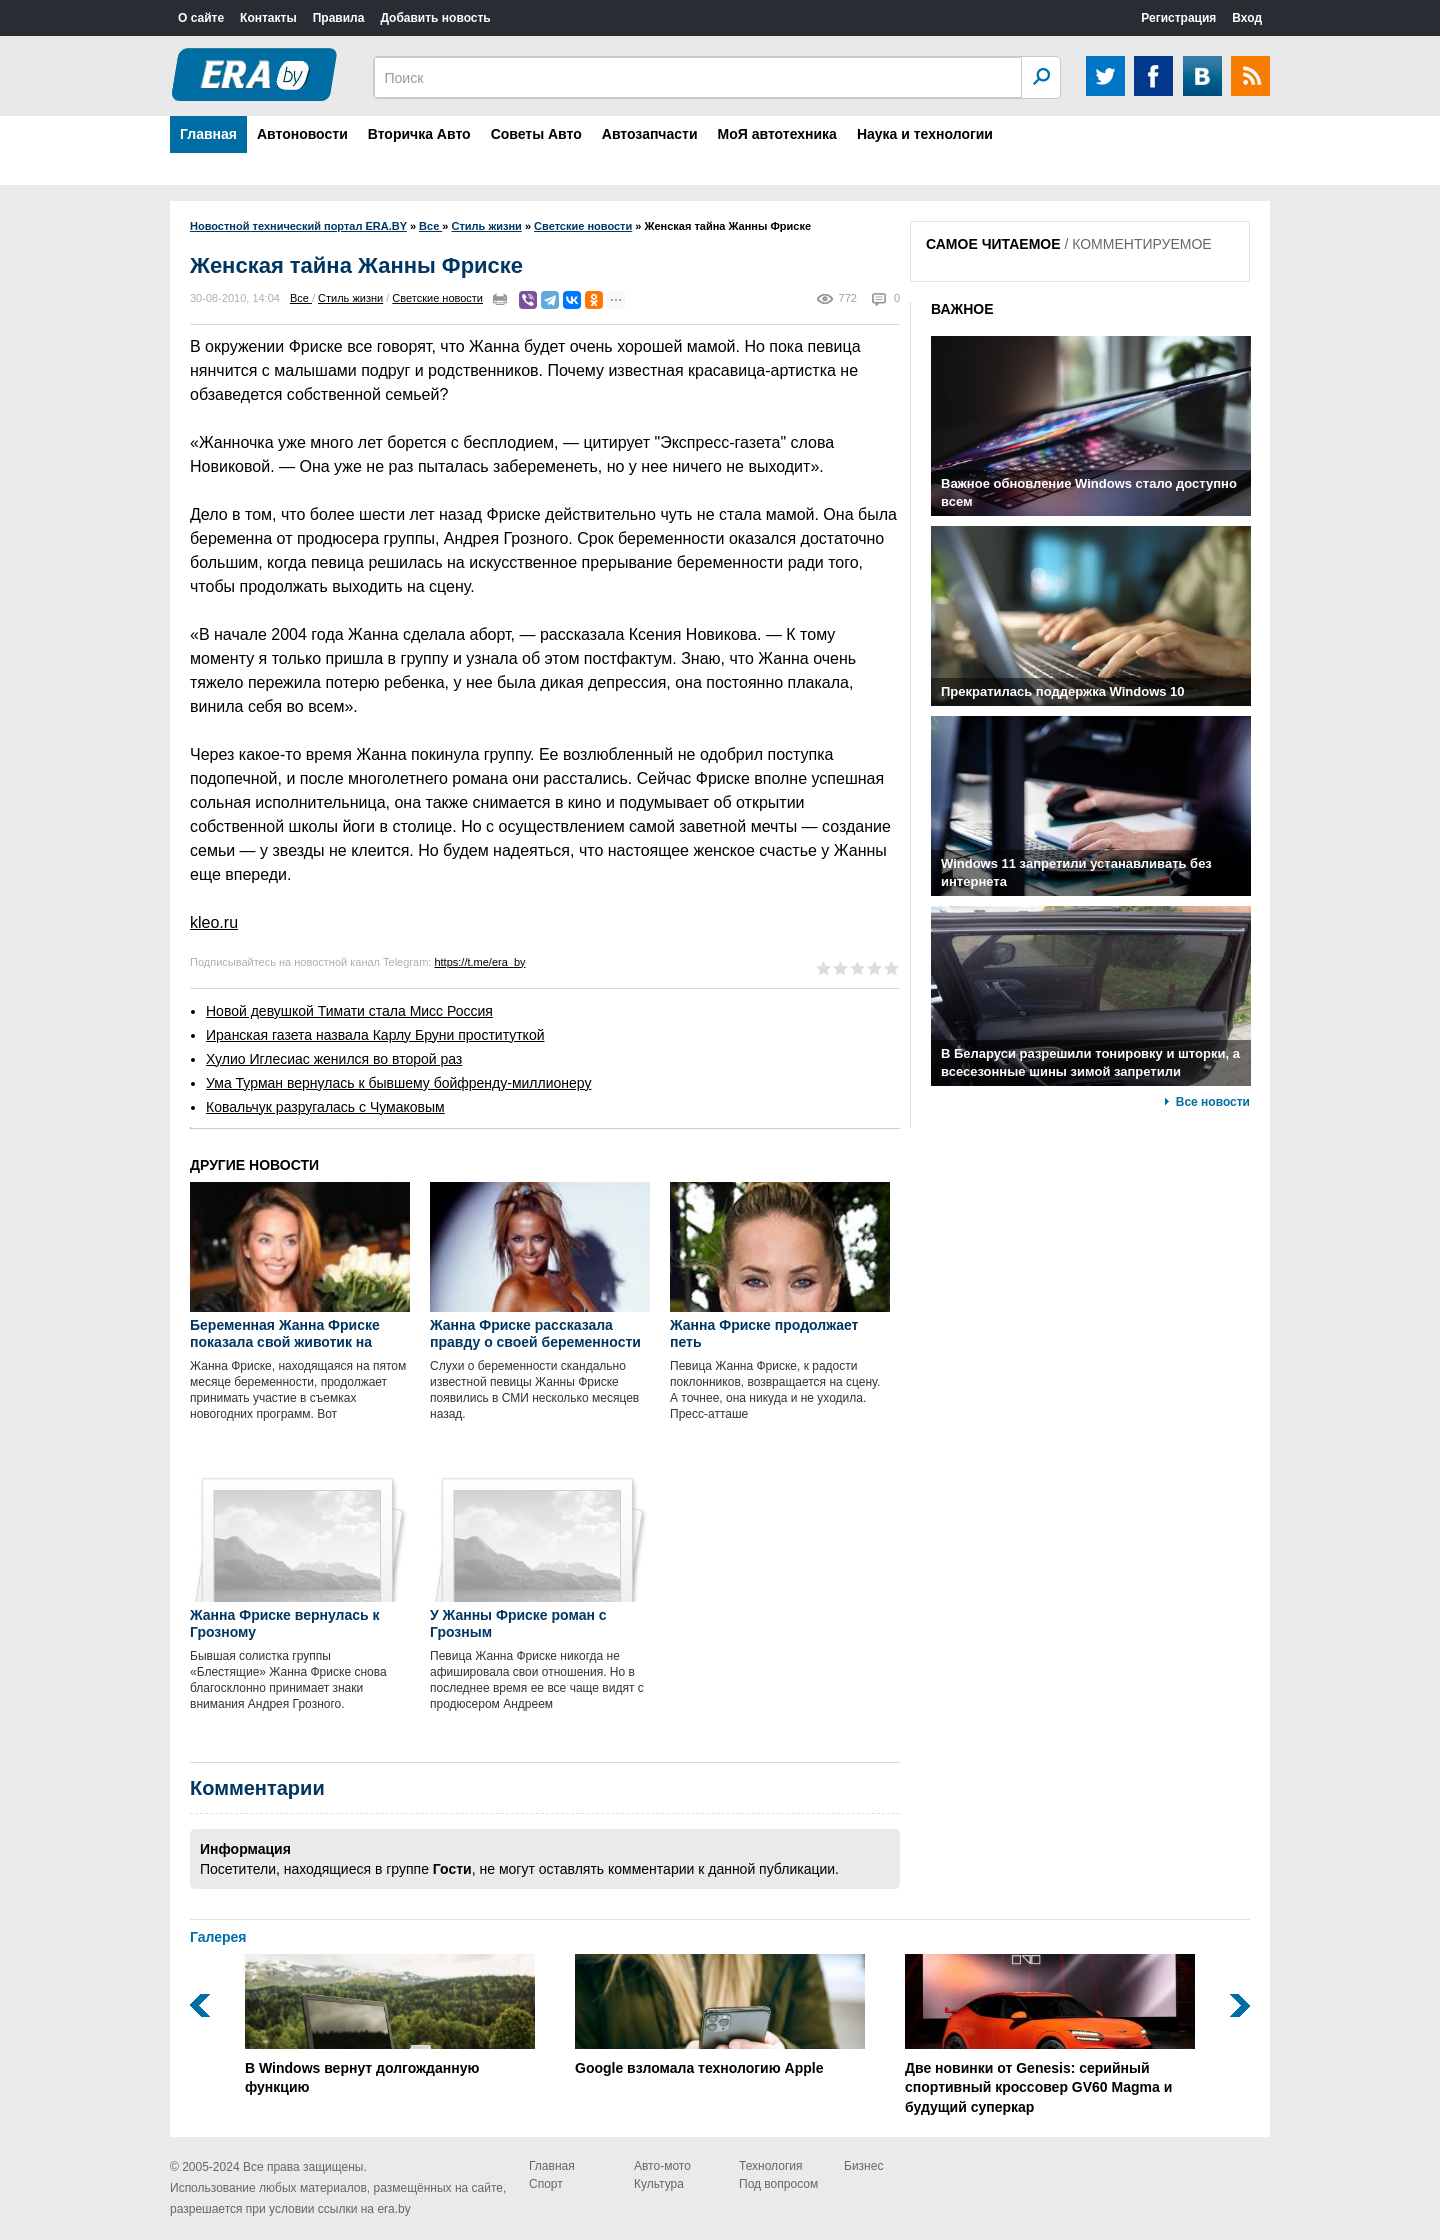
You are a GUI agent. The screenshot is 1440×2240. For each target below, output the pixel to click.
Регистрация (1178, 18)
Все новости (1213, 1102)
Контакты (268, 18)
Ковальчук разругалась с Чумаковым (325, 1107)
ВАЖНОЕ (962, 309)
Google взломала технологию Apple (720, 2015)
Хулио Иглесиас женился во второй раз (334, 1059)
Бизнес (863, 2166)
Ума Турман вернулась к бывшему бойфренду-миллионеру (398, 1083)
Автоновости (302, 134)
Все (301, 298)
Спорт (546, 2184)
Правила (339, 18)
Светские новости (437, 298)
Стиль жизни (350, 298)
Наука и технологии (925, 134)
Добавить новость (435, 18)
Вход (1247, 18)
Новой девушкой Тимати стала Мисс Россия (349, 1011)
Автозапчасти (650, 134)
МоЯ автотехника (777, 134)
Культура (659, 2184)
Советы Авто (536, 134)
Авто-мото (662, 2166)
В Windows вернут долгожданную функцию (390, 2025)
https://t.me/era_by (479, 962)
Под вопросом (778, 2184)
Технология (771, 2166)
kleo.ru (214, 922)
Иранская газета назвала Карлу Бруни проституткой (375, 1035)
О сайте (201, 18)
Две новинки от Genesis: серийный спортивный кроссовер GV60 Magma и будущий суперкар (1050, 2034)
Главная (208, 134)
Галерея (218, 1937)
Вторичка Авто (419, 134)
